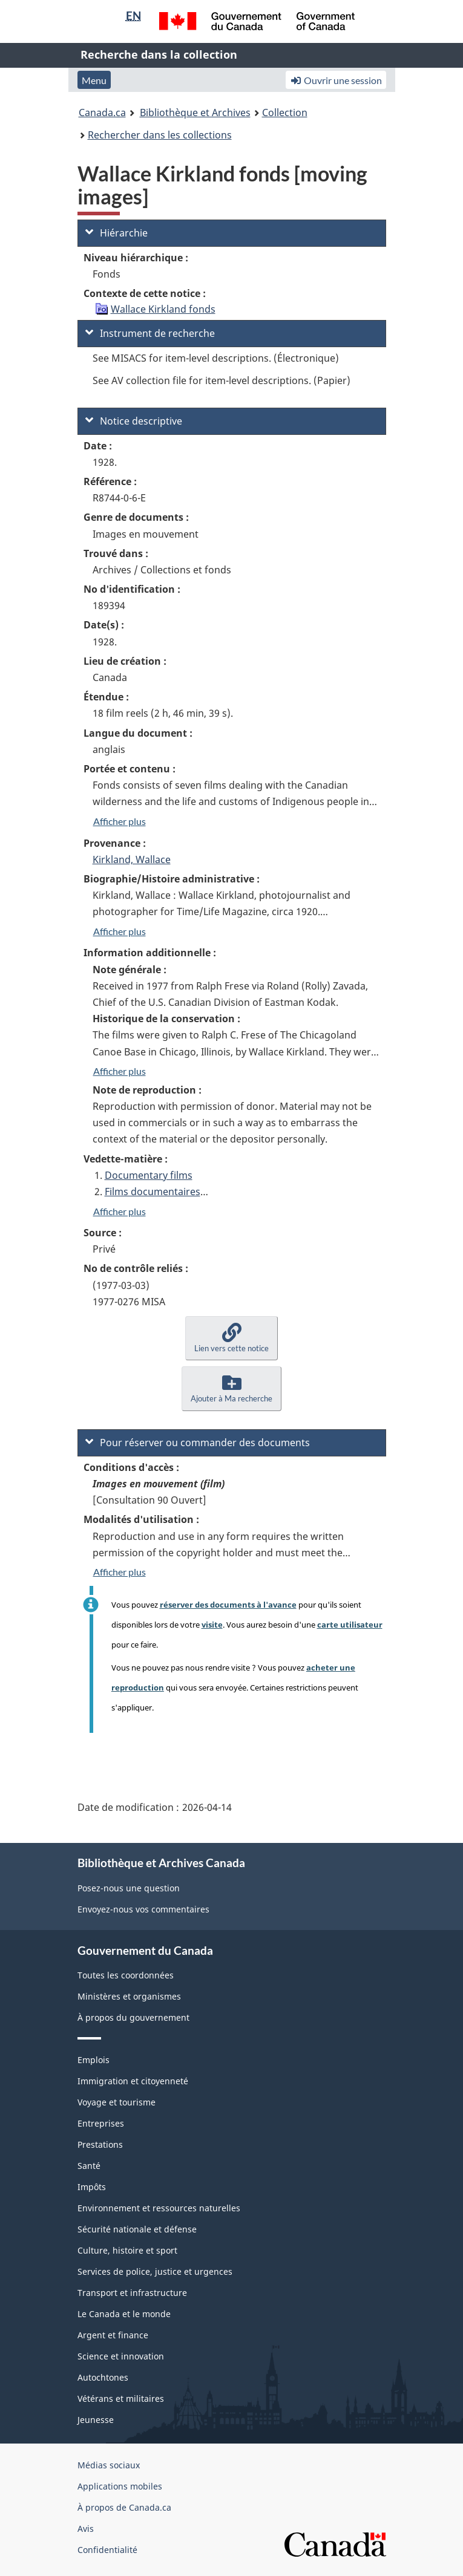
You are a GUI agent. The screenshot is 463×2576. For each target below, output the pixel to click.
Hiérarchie (116, 233)
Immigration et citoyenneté (132, 2081)
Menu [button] (94, 80)
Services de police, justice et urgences (154, 2271)
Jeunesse (95, 2419)
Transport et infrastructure (132, 2292)
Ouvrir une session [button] (336, 80)
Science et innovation (120, 2356)
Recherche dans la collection (158, 54)
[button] (231, 1338)
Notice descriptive (133, 421)
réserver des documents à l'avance (228, 1604)
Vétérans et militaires (120, 2398)
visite (212, 1624)
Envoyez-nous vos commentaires (143, 1909)
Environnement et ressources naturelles (158, 2208)
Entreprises (100, 2123)
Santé (88, 2165)
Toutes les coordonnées (125, 1975)
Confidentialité (107, 2549)
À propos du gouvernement (133, 2017)
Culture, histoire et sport (127, 2250)
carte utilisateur (350, 1624)
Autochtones (102, 2377)
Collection (284, 112)
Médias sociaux (108, 2465)
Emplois (93, 2060)
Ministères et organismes (129, 1996)
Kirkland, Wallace (132, 859)
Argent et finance (112, 2335)
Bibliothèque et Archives (195, 112)
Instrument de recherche (150, 333)
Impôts (91, 2187)
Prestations (100, 2144)
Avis (85, 2528)
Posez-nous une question (128, 1888)
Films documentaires (152, 1191)
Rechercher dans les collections (160, 135)
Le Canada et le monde (124, 2314)
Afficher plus (119, 821)
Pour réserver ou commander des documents (197, 1442)
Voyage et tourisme (116, 2102)
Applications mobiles (119, 2486)
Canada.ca (102, 112)
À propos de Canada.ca (124, 2507)
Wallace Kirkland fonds (163, 309)
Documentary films (148, 1175)
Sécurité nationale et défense (137, 2229)
